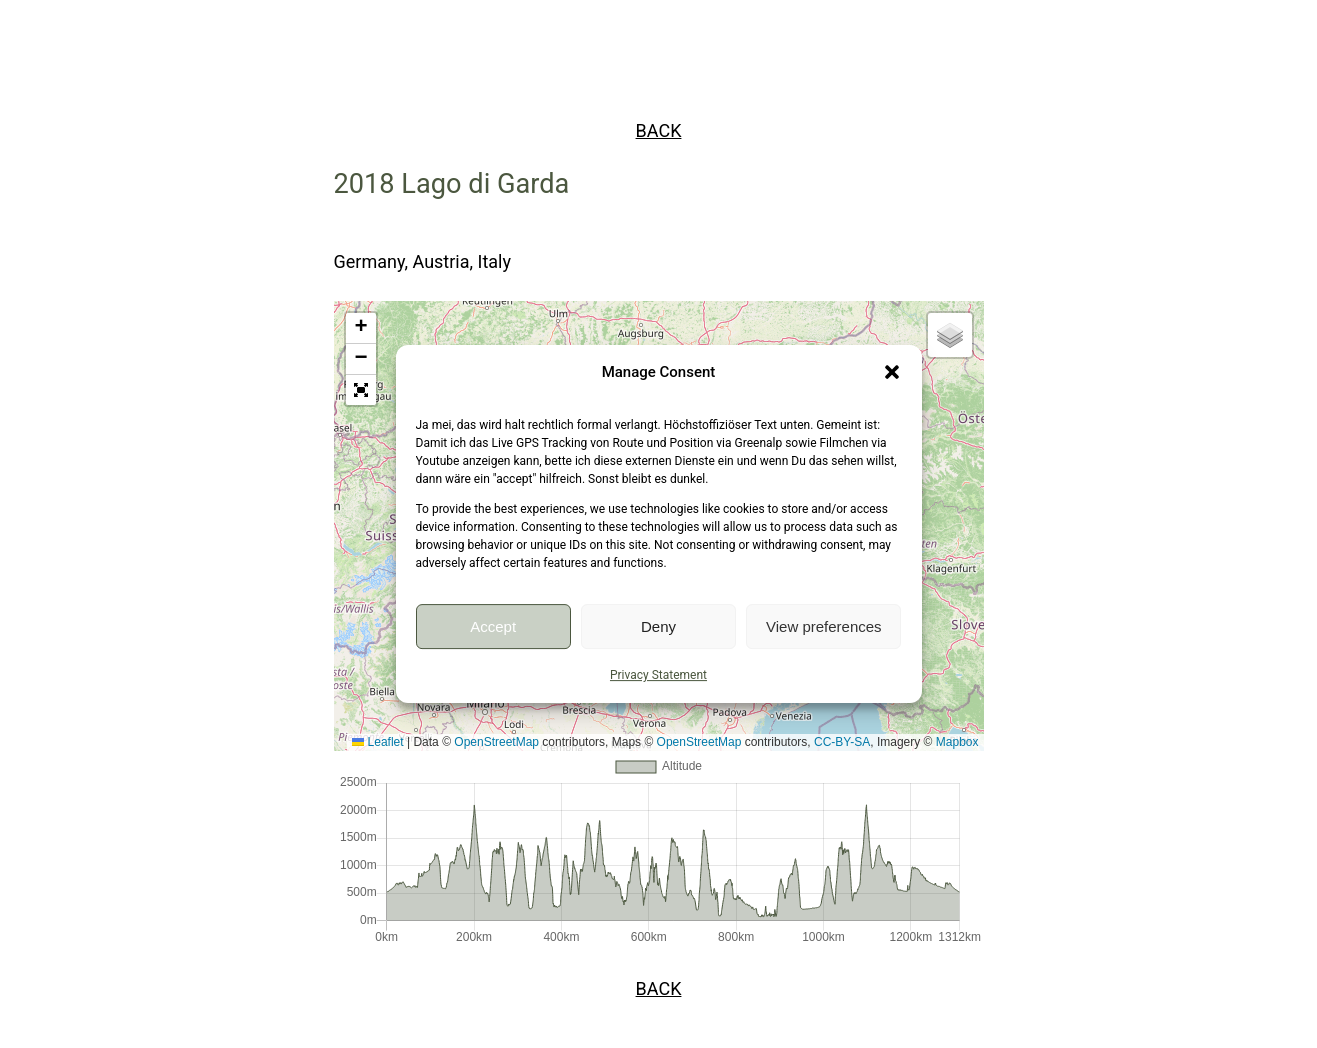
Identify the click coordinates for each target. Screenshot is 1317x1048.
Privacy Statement (658, 675)
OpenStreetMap (496, 742)
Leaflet (377, 742)
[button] (892, 372)
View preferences (824, 626)
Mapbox (957, 742)
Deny (658, 626)
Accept (493, 626)
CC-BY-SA (842, 742)
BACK (659, 130)
